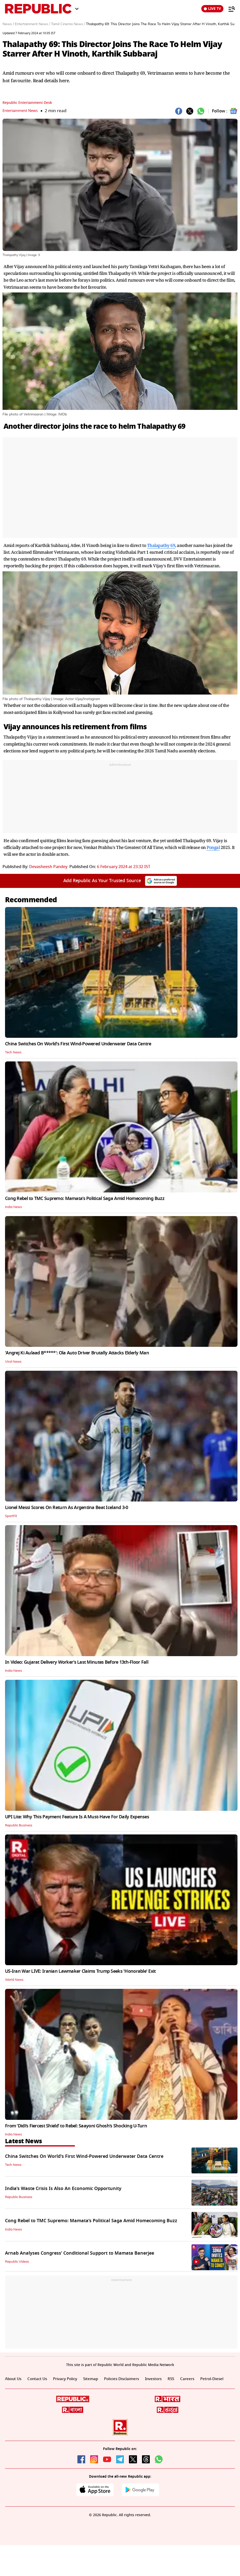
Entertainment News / (32, 24)
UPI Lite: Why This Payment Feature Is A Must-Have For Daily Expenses (77, 1817)
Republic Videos (18, 2261)
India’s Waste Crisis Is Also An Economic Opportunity (63, 2188)
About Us (14, 2379)
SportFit (11, 1516)
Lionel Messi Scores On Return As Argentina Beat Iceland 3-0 (66, 1507)
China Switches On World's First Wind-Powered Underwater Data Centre (78, 1044)
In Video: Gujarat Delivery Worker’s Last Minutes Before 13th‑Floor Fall (76, 1662)
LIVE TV (212, 8)
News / (8, 24)
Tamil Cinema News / (68, 24)
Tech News (14, 1052)
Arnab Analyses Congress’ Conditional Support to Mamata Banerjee (79, 2253)
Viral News (14, 1361)
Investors (161, 2379)
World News (15, 1980)
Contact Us (39, 2379)
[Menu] (229, 9)
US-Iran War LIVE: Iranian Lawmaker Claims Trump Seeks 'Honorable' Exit (80, 1971)
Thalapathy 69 (161, 545)
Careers (196, 2379)
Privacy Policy (68, 2379)
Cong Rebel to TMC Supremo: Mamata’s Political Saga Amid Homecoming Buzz (84, 1198)
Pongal (213, 847)
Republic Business (19, 1825)
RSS (179, 2379)
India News (14, 1207)
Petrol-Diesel (17, 2389)
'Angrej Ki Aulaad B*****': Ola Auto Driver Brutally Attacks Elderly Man (77, 1353)
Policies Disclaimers (127, 2379)
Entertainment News (23, 111)
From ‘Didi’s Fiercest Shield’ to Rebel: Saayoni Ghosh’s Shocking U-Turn (76, 2126)
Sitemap (95, 2379)
